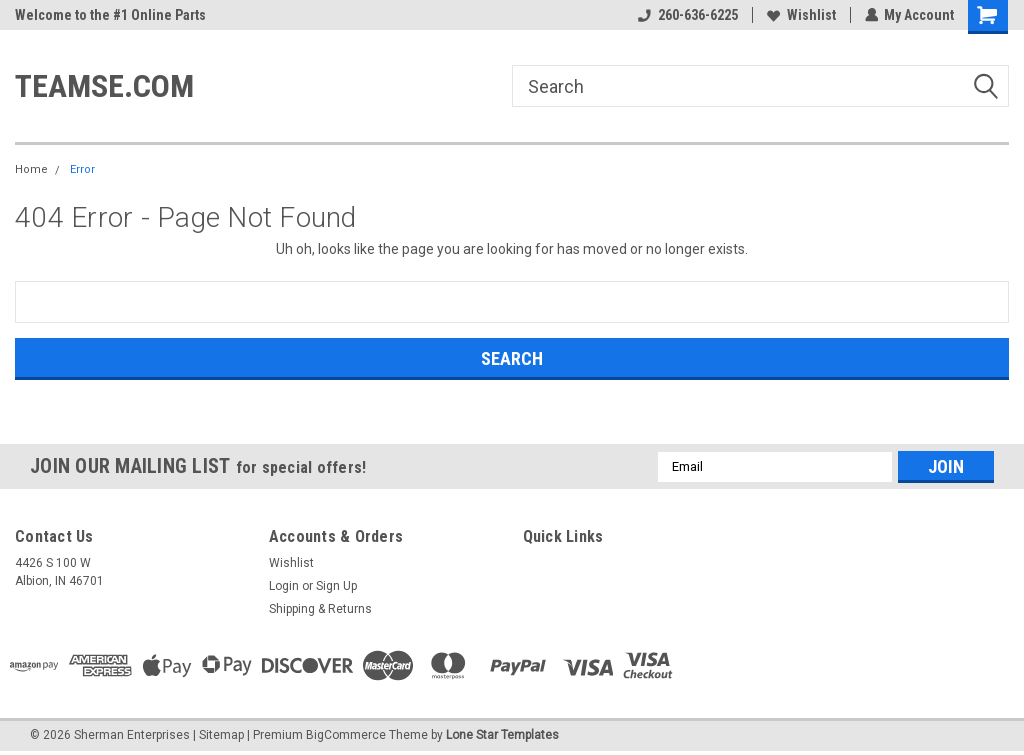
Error (82, 169)
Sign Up (336, 586)
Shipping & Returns (320, 609)
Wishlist (800, 15)
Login (284, 586)
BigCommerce (346, 735)
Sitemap (221, 735)
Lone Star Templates (502, 735)
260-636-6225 (687, 15)
